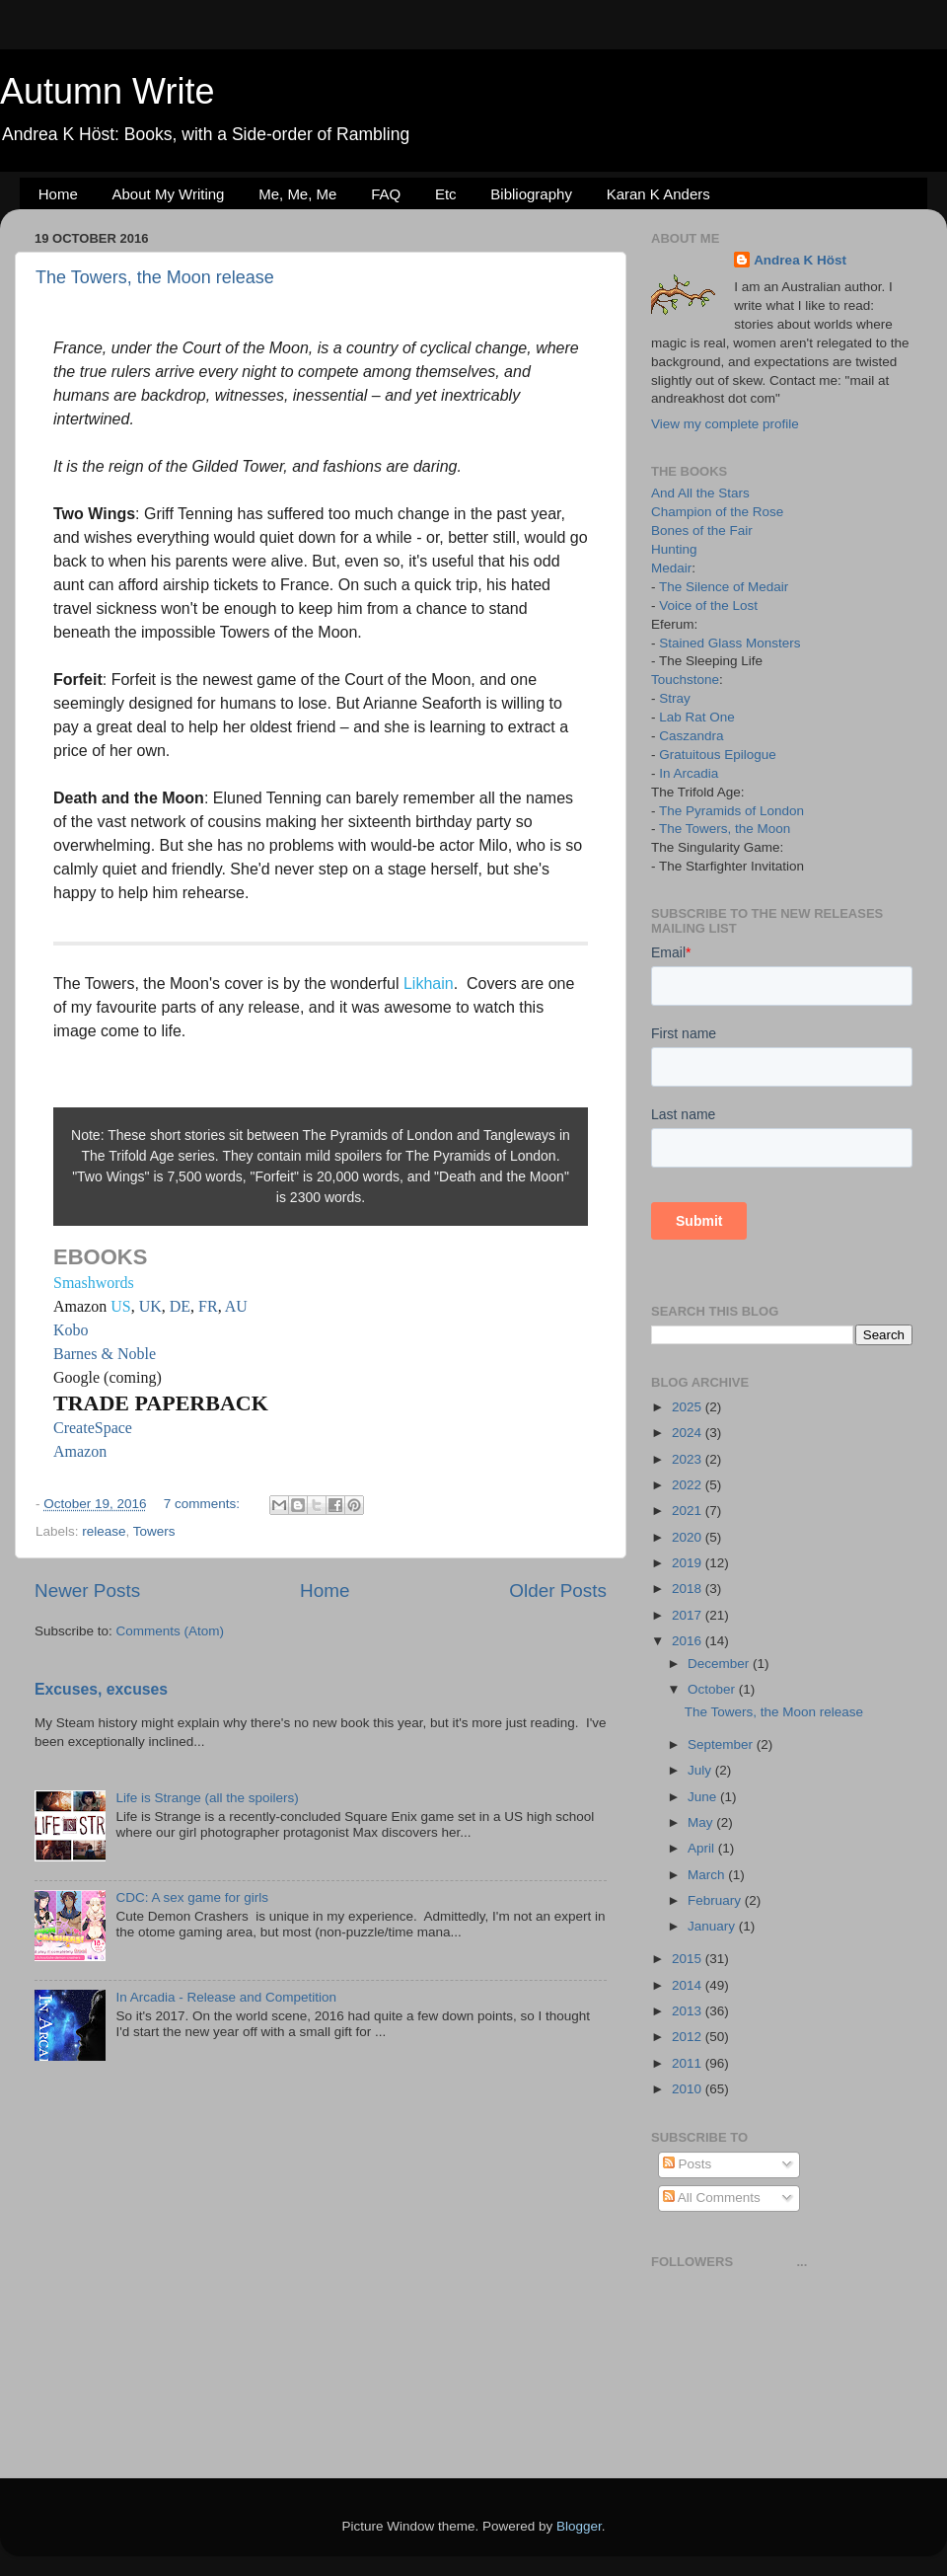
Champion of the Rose (717, 511)
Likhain (428, 983)
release (103, 1531)
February (716, 1900)
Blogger (579, 2526)
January (713, 1926)
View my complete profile (725, 424)
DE (180, 1306)
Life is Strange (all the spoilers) (206, 1797)
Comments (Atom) (170, 1631)
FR (208, 1306)
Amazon (80, 1451)
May (702, 1822)
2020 (688, 1537)
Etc (446, 194)
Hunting (674, 549)
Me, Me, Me (297, 194)
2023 (688, 1459)
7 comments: (204, 1503)
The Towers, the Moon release (155, 277)
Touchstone (685, 679)
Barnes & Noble (104, 1353)
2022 (688, 1484)
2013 (688, 2011)
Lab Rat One (697, 717)
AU (236, 1306)
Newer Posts (87, 1590)
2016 (688, 1640)
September (722, 1744)
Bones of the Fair (702, 530)
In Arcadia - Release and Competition (225, 1997)
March (708, 1874)
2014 (688, 1985)
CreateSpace (92, 1427)
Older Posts (558, 1590)
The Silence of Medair (723, 586)
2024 (688, 1432)
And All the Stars (700, 493)
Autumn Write (107, 91)
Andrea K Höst (800, 260)
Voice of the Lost (708, 605)
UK (150, 1306)
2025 (688, 1407)
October (713, 1689)
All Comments (712, 2197)
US (120, 1306)
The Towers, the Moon (724, 828)
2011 (688, 2063)
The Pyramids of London (731, 810)
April (703, 1848)
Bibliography (531, 194)
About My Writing (168, 194)
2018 (688, 1588)
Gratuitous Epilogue (717, 754)
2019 (688, 1562)
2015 (688, 1958)
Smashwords (93, 1282)
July (701, 1770)
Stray (675, 698)
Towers (154, 1531)
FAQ (386, 194)
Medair (671, 568)
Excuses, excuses (101, 1689)
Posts (687, 2164)
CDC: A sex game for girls (191, 1897)
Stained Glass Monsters (729, 643)
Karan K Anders (658, 194)
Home (58, 194)
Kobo (71, 1330)
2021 (688, 1510)
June (704, 1796)
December (720, 1663)
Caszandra (691, 735)
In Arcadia (688, 773)
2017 (688, 1615)
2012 (688, 2036)
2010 (688, 2089)
